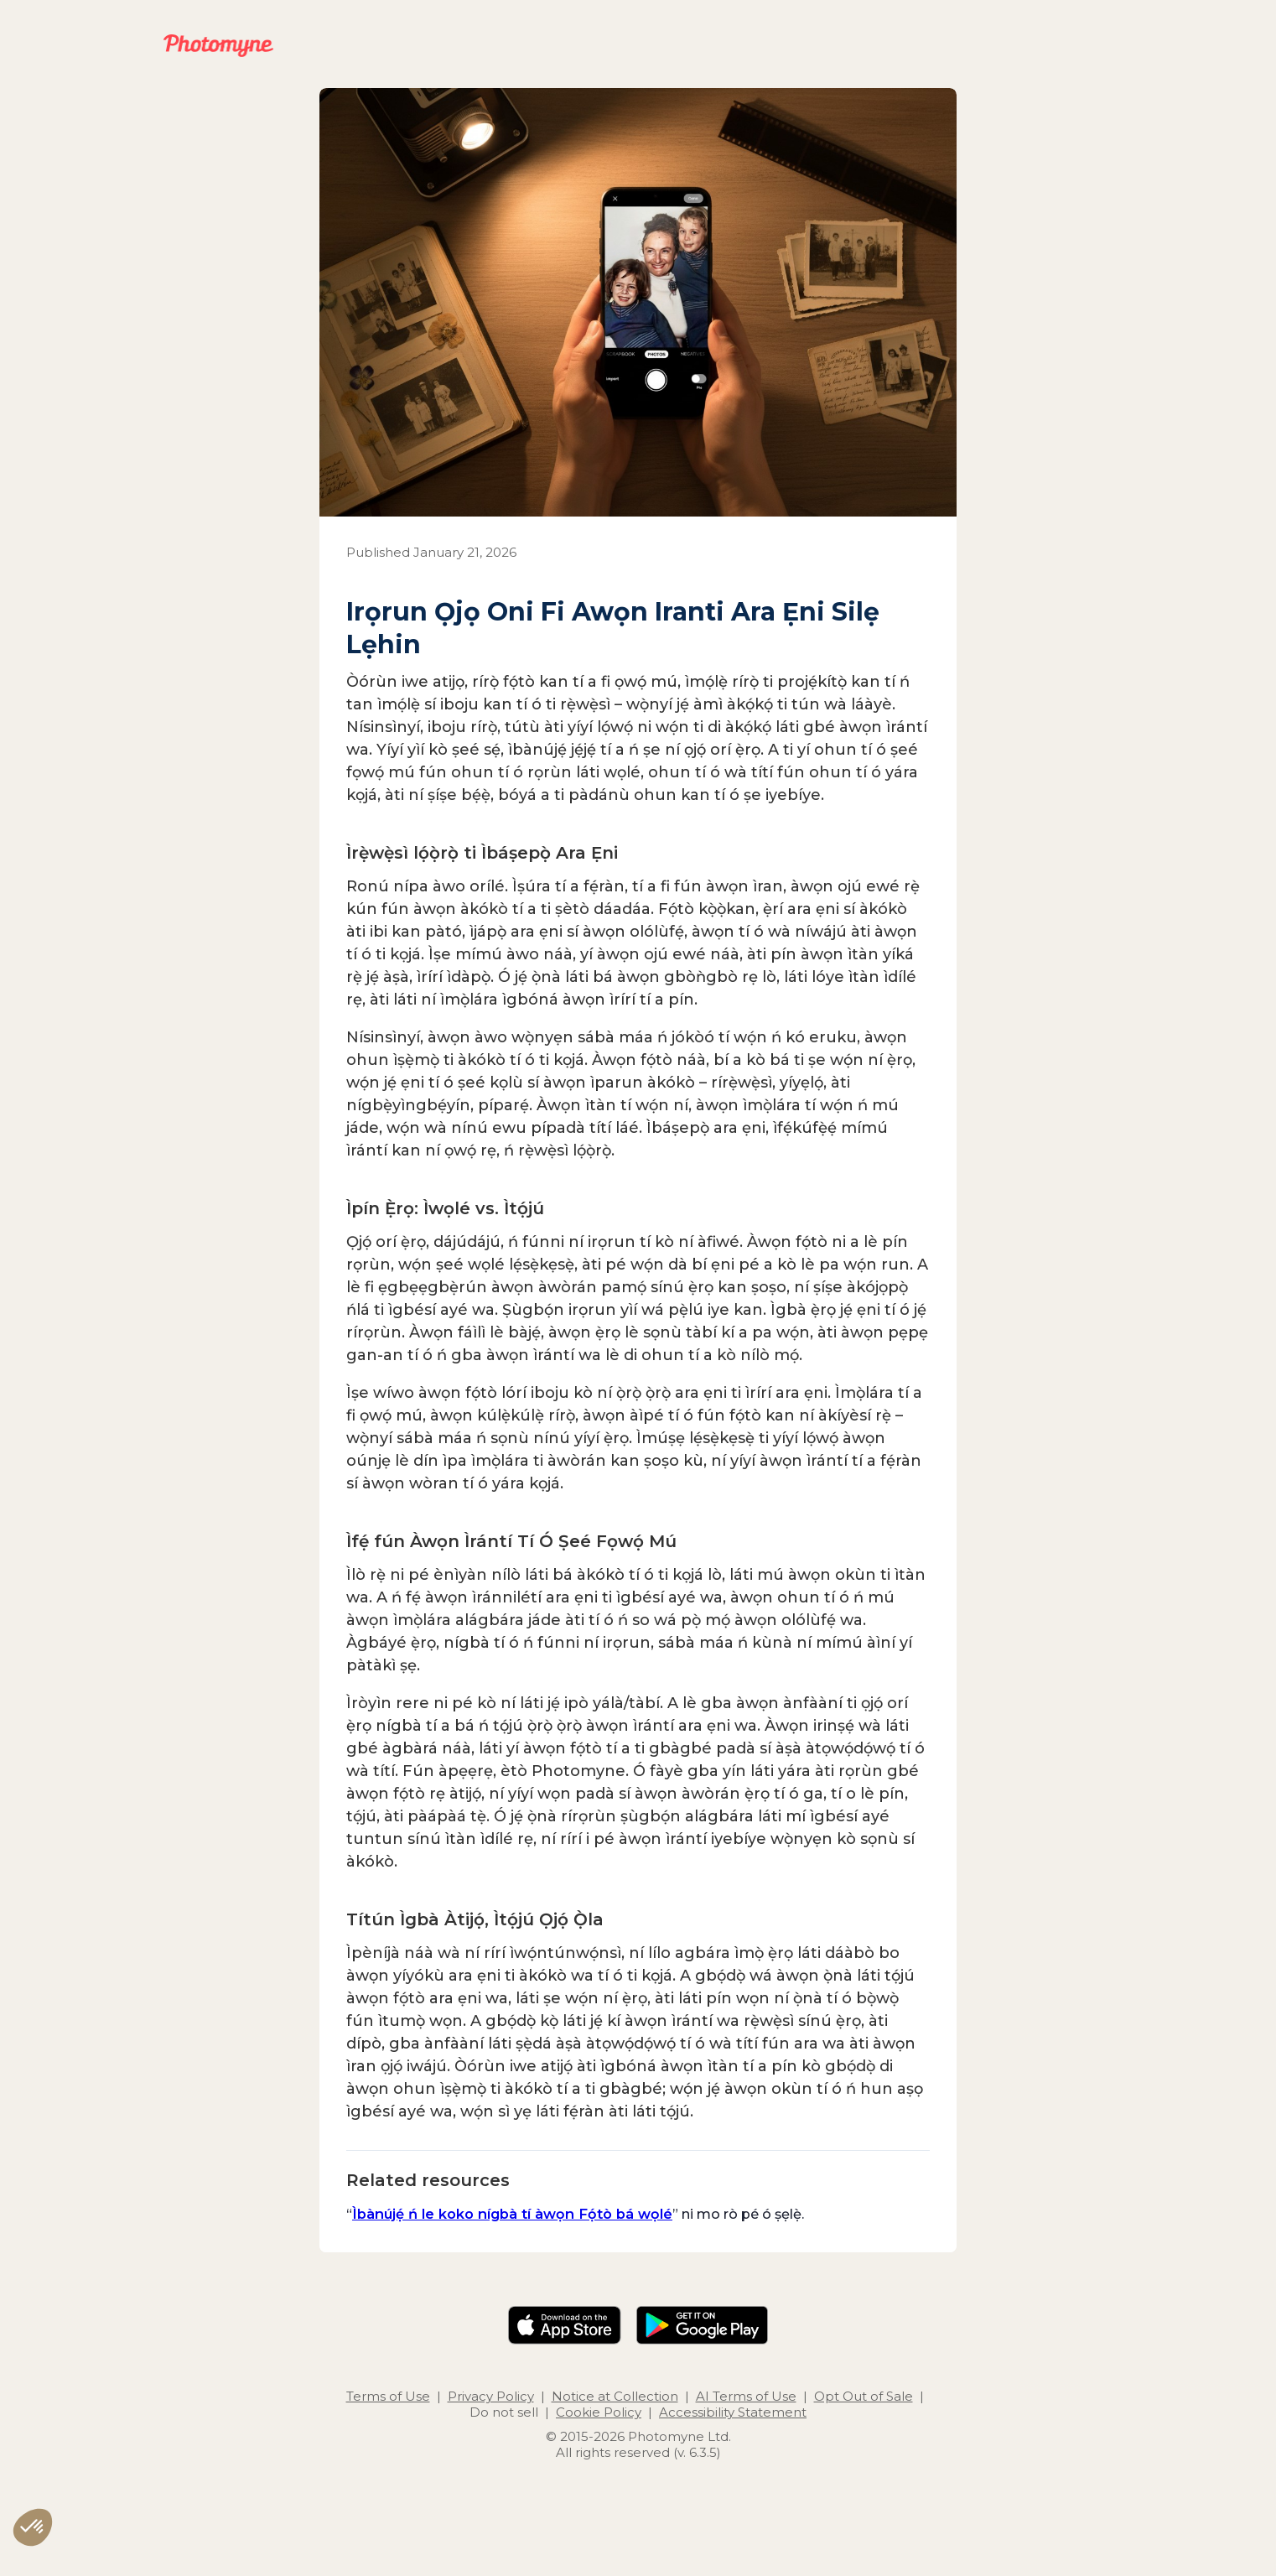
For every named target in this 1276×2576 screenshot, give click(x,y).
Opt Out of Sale (863, 2396)
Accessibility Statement (733, 2412)
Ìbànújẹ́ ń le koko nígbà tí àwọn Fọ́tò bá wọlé (512, 2213)
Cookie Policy (598, 2412)
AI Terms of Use (746, 2396)
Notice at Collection (615, 2396)
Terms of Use (388, 2396)
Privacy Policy (491, 2396)
